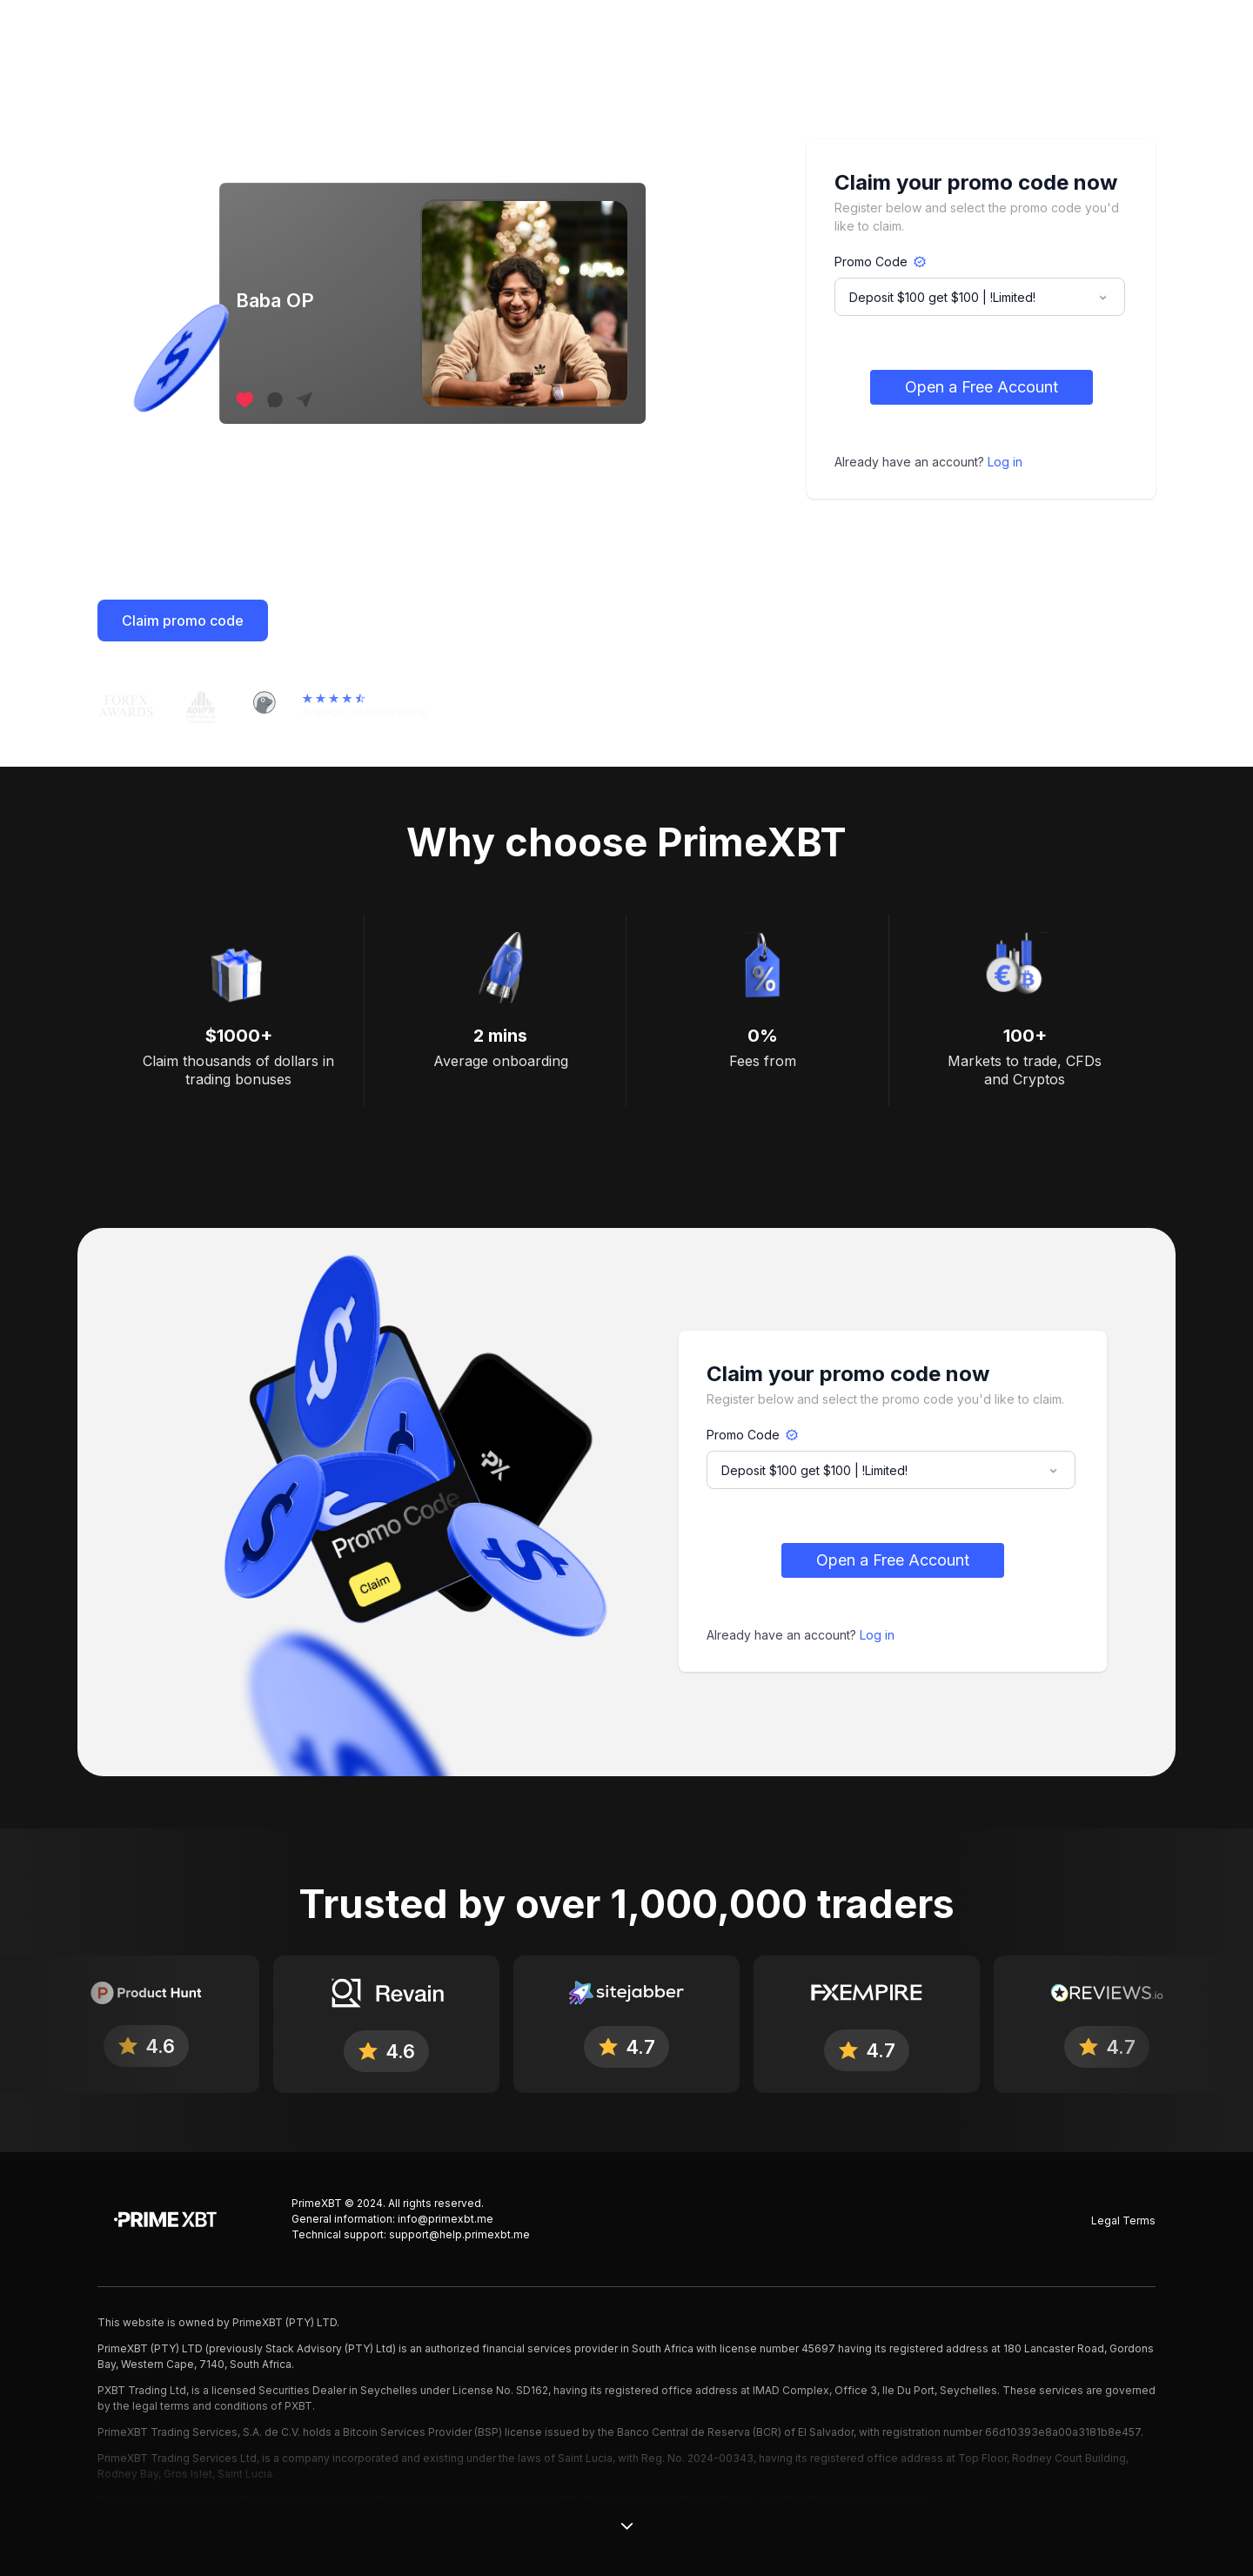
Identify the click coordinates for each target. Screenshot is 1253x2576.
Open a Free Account (981, 387)
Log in (1005, 461)
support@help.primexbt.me (459, 2234)
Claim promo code (183, 620)
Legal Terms (1123, 2220)
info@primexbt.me (445, 2218)
